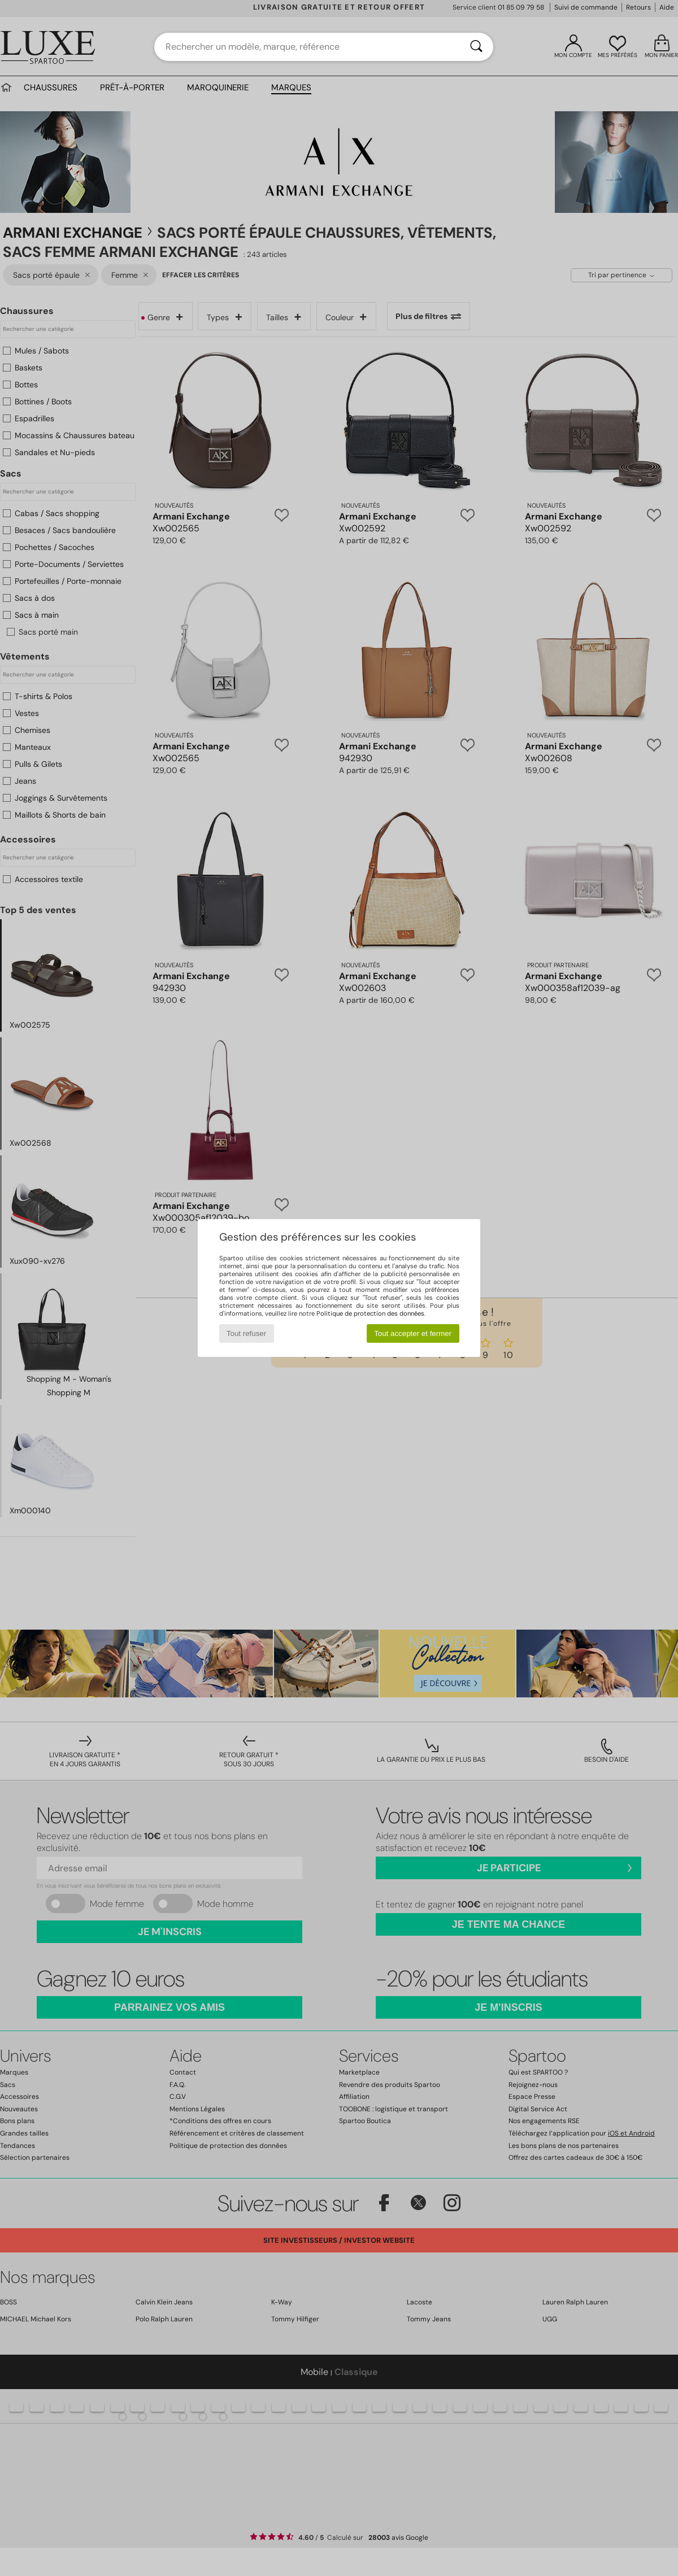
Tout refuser (246, 1333)
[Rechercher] (476, 47)
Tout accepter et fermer (412, 1333)
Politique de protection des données (370, 1313)
